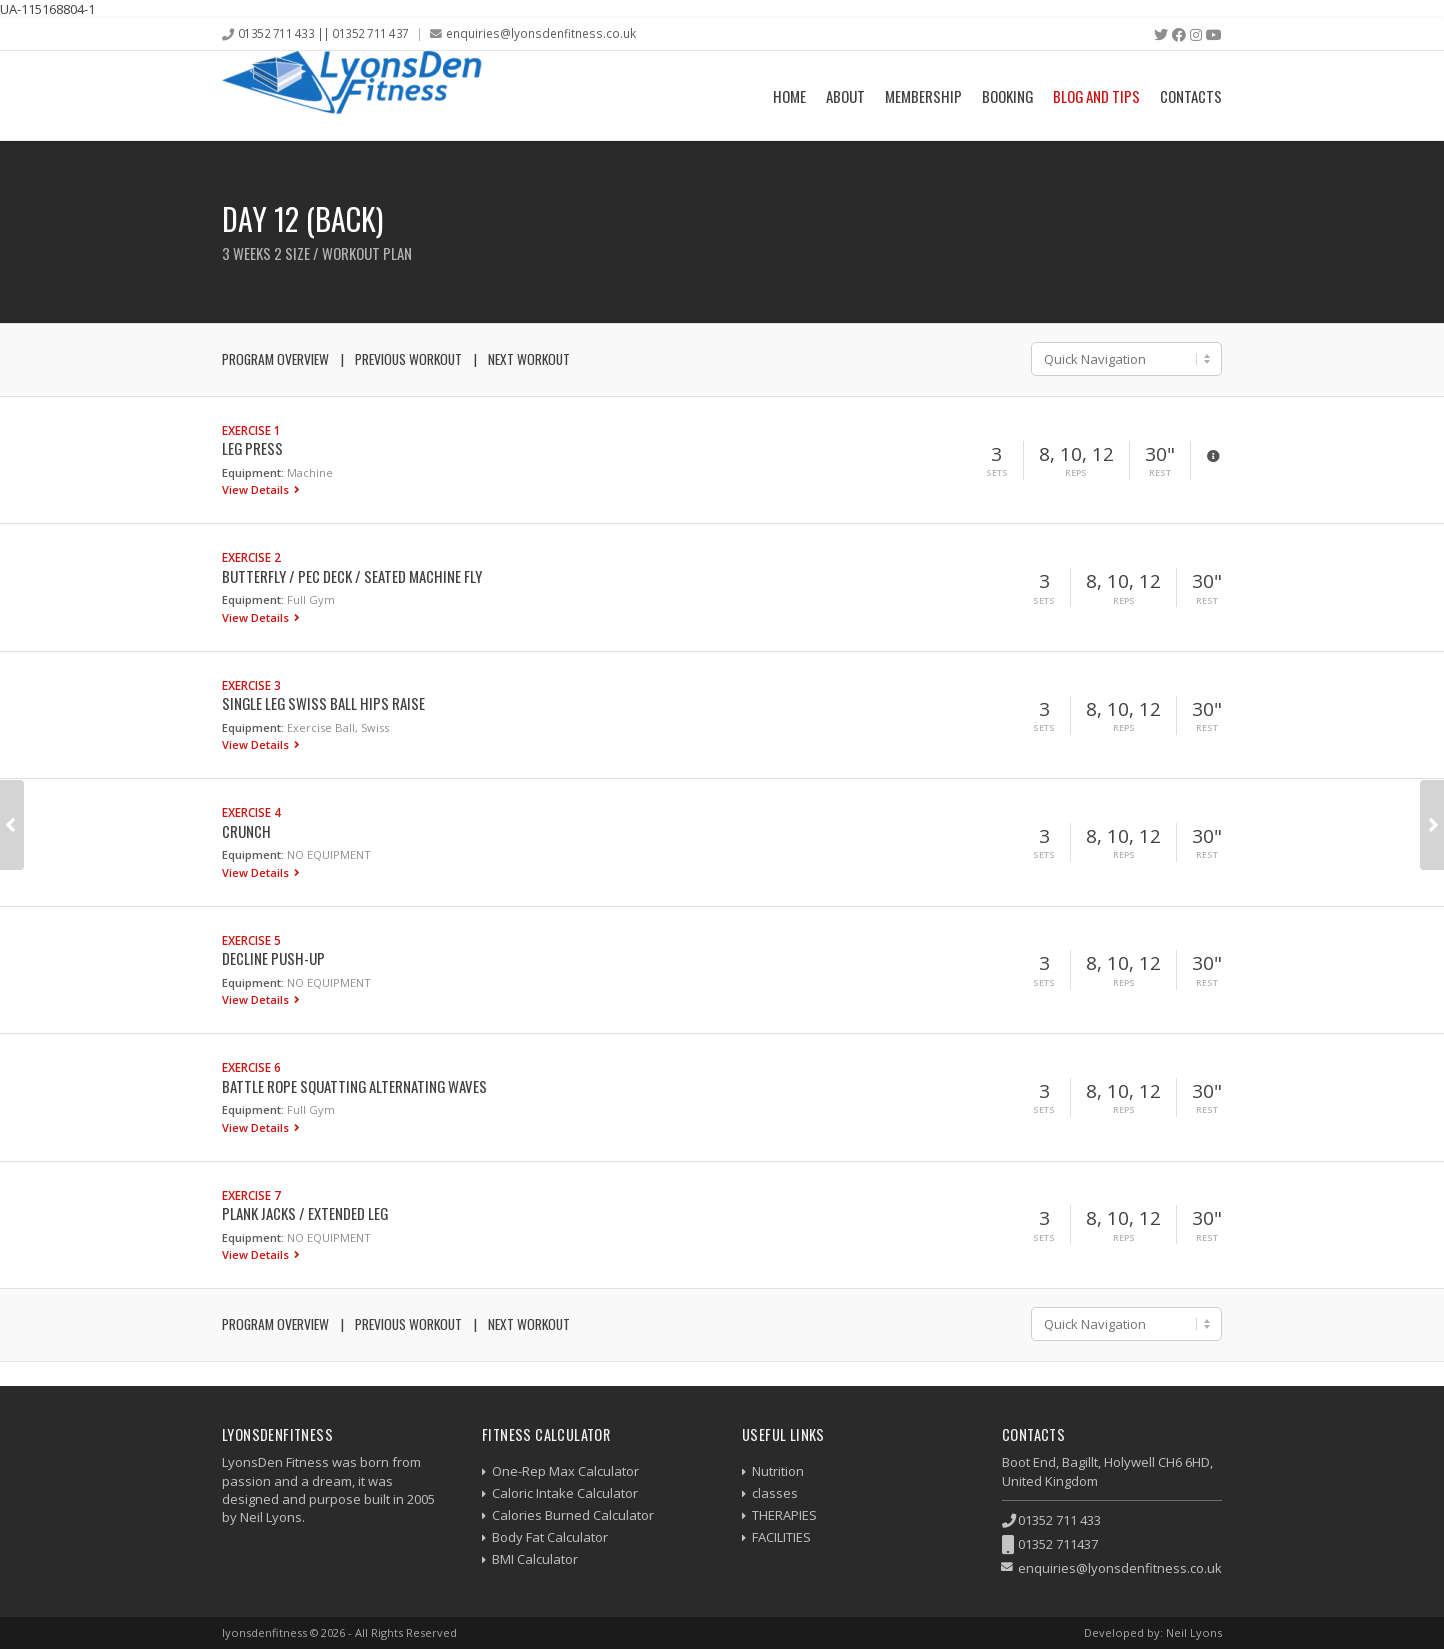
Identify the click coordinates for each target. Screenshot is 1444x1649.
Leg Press (252, 448)
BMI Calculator (535, 1559)
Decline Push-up (273, 958)
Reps (1076, 473)
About (845, 96)
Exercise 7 (251, 1195)
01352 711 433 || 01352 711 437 (323, 33)
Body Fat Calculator (550, 1537)
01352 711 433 (1059, 1520)
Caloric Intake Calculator (565, 1493)
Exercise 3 (251, 685)
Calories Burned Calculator (573, 1515)
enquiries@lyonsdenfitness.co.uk (541, 33)
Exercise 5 (251, 940)
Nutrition (778, 1471)
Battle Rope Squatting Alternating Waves (354, 1086)
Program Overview (275, 359)
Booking (1007, 96)
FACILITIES (781, 1537)
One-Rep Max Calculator (565, 1471)
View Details (257, 489)
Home (789, 96)
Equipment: (253, 472)
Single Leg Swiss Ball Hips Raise (323, 703)
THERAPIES (784, 1515)
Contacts (1191, 96)
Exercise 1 (251, 430)
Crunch (246, 831)
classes (775, 1493)
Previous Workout (408, 359)
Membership (923, 96)
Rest (1160, 473)
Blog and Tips (1096, 96)
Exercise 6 (251, 1067)
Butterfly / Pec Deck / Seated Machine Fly (352, 576)
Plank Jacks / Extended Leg (305, 1213)
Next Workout (529, 359)
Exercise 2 (251, 557)
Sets (997, 473)
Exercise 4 (251, 812)
